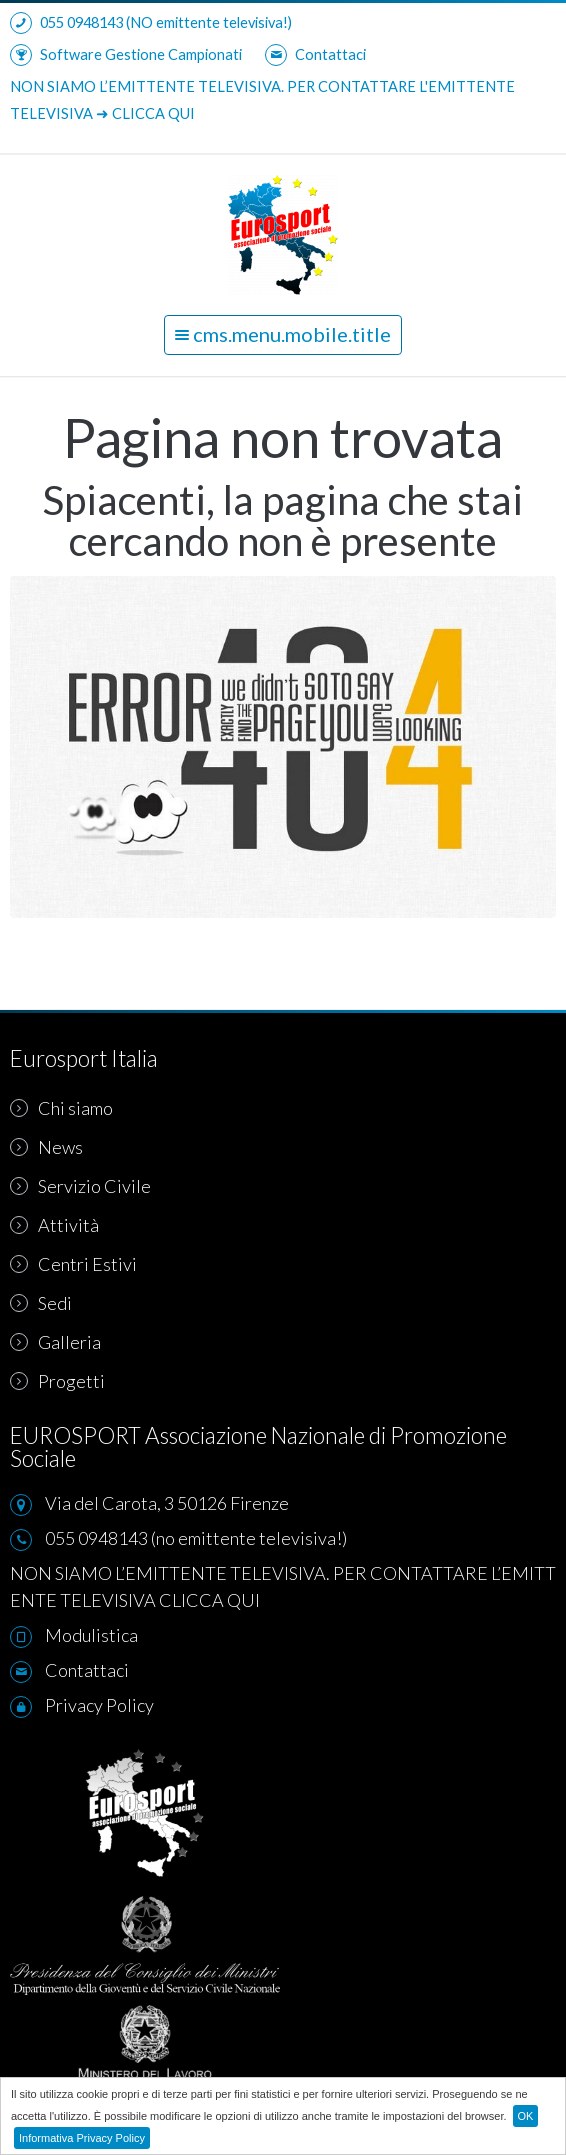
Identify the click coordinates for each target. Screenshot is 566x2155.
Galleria (55, 1342)
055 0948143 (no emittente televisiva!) (196, 1538)
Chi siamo (61, 1108)
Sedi (41, 1303)
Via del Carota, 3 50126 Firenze (167, 1503)
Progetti (57, 1381)
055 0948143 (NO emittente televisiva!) (151, 22)
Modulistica (91, 1635)
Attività (54, 1225)
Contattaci (315, 54)
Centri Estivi (73, 1264)
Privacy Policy (99, 1705)
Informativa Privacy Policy (82, 2138)
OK (526, 2116)
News (46, 1147)
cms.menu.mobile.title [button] (283, 334)
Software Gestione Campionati (126, 54)
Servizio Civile (80, 1186)
